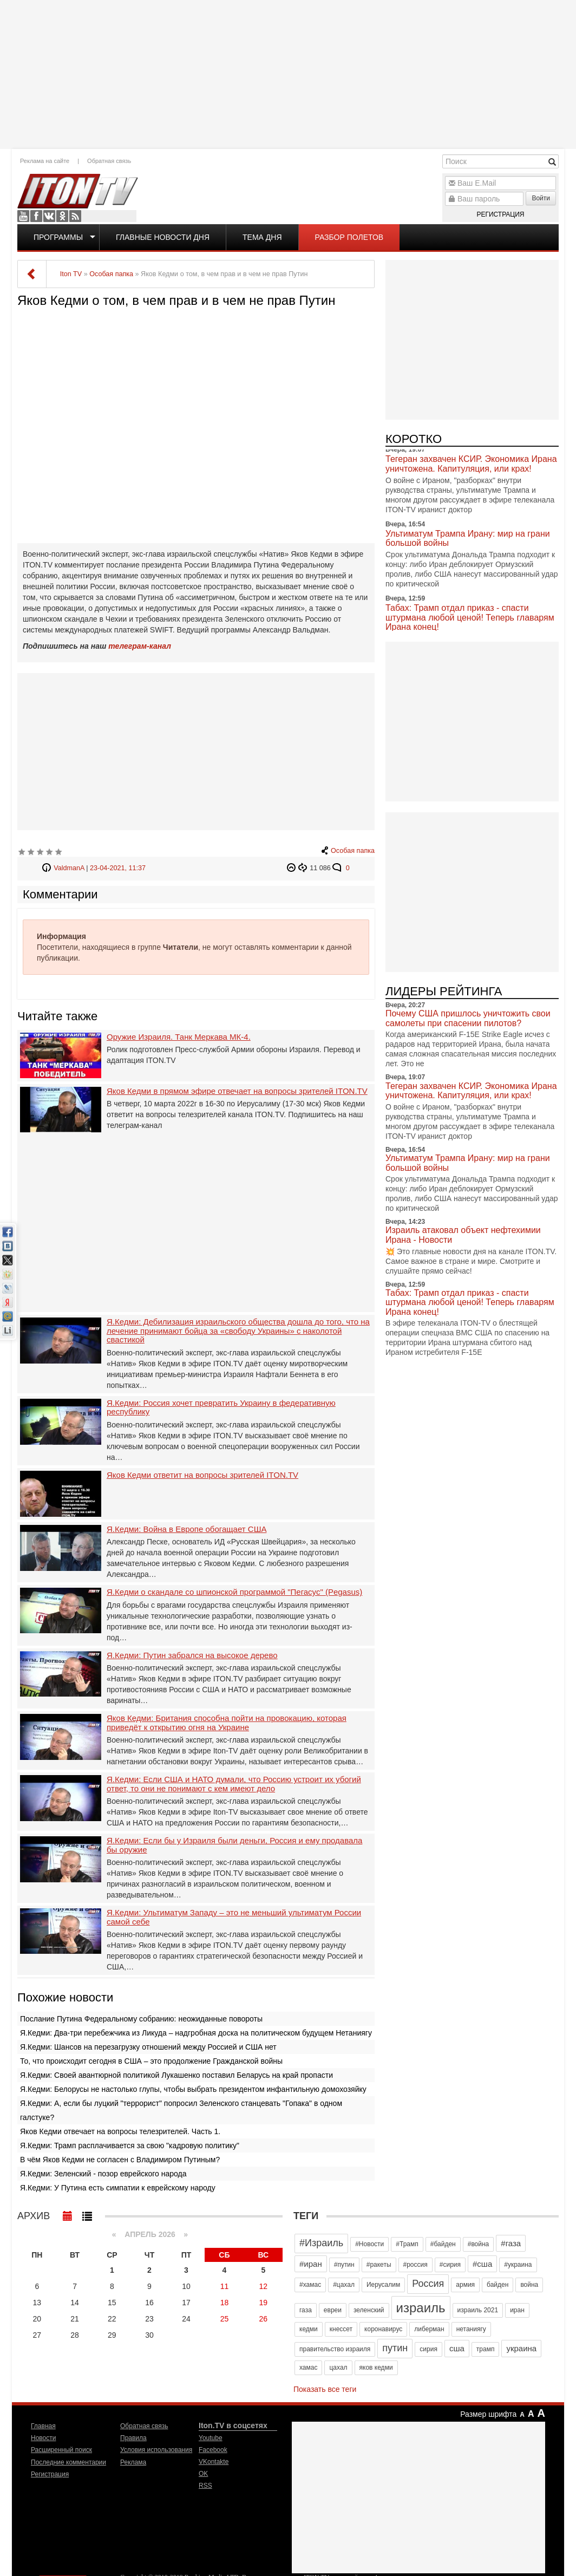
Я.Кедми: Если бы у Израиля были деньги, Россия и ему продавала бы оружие (234, 1845)
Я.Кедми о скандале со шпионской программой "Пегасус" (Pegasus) (234, 1592)
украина (521, 2348)
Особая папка (353, 851)
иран (517, 2310)
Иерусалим (383, 2284)
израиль (421, 2307)
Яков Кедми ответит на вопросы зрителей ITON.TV (202, 1475)
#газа (511, 2243)
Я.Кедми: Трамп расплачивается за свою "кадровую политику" (129, 2145)
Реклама (133, 2462)
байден (497, 2284)
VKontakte (49, 216)
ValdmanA (69, 868)
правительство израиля (334, 2349)
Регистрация (500, 214)
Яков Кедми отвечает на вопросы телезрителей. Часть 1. (120, 2131)
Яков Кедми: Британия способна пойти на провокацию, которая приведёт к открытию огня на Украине (226, 1723)
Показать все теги (324, 2389)
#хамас (310, 2284)
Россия (428, 2283)
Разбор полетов (349, 237)
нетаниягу (471, 2329)
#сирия (450, 2264)
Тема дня (262, 237)
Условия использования (156, 2450)
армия (465, 2284)
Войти (541, 198)
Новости (43, 2438)
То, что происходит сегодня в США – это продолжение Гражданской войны (151, 2061)
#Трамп (407, 2244)
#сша (482, 2263)
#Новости (369, 2244)
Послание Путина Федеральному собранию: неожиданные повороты (141, 2018)
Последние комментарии (68, 2462)
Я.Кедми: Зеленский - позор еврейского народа (103, 2173)
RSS (75, 216)
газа (305, 2310)
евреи (333, 2310)
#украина (518, 2264)
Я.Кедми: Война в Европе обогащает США (186, 1529)
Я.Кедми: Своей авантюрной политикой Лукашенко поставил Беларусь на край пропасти (176, 2075)
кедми (308, 2329)
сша (456, 2348)
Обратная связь (109, 161)
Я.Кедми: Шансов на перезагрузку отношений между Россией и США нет (148, 2047)
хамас (308, 2367)
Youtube (23, 216)
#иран (310, 2263)
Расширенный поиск (61, 2450)
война (529, 2284)
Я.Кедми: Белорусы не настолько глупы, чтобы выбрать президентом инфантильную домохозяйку (193, 2089)
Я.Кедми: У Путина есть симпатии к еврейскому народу (117, 2187)
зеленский (369, 2310)
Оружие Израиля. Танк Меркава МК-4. (179, 1037)
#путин (344, 2264)
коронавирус (383, 2329)
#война (478, 2244)
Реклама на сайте (44, 161)
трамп (485, 2349)
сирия (428, 2349)
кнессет (341, 2329)
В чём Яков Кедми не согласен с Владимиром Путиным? (120, 2159)
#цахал (344, 2284)
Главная (43, 2426)
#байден (443, 2244)
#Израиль (321, 2243)
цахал (338, 2367)
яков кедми (376, 2367)
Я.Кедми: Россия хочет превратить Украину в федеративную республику (221, 1408)
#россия (415, 2264)
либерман (429, 2329)
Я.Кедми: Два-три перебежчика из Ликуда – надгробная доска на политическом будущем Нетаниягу (196, 2033)
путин (395, 2348)
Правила (133, 2438)
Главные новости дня (163, 237)
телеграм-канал (139, 646)
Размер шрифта (488, 2414)
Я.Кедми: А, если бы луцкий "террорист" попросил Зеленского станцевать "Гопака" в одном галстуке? (181, 2110)
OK (62, 216)
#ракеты (378, 2264)
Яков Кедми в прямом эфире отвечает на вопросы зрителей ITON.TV (237, 1091)
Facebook (36, 216)
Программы (58, 237)
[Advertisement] (288, 73)
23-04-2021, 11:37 (118, 868)
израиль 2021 (478, 2310)
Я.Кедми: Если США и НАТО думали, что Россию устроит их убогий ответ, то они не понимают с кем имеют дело (234, 1784)
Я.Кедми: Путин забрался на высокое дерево (192, 1655)
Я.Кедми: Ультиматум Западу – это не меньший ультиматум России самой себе (234, 1917)
